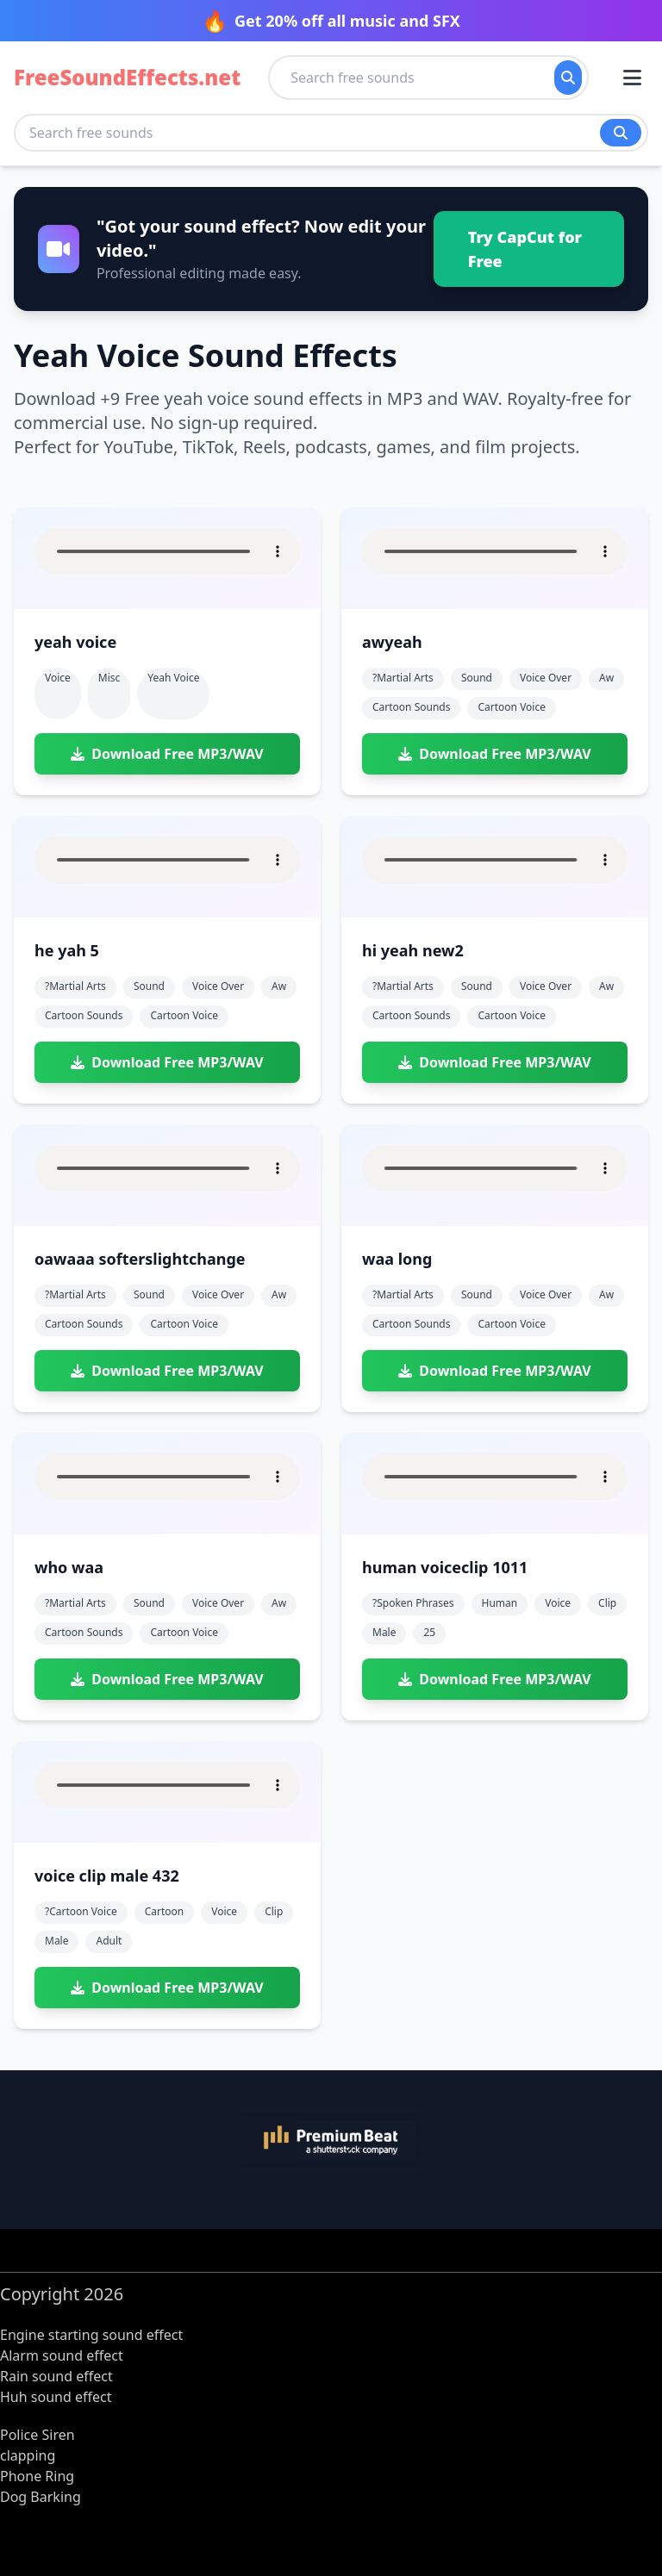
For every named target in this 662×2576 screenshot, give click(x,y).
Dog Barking (40, 2496)
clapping (27, 2455)
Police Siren (37, 2434)
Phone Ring (37, 2476)
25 (429, 1632)
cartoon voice (512, 707)
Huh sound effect (55, 2396)
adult (109, 1940)
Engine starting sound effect (91, 2334)
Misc (109, 677)
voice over (545, 677)
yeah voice (173, 677)
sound (476, 677)
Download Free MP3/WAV (167, 753)
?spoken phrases (413, 1603)
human (500, 1603)
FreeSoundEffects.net (127, 77)
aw (606, 677)
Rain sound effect (56, 2376)
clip (607, 1603)
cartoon (164, 1911)
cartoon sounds (411, 707)
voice (558, 1603)
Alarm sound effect (61, 2355)
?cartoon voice (81, 1911)
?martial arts (403, 677)
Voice (58, 677)
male (384, 1632)
